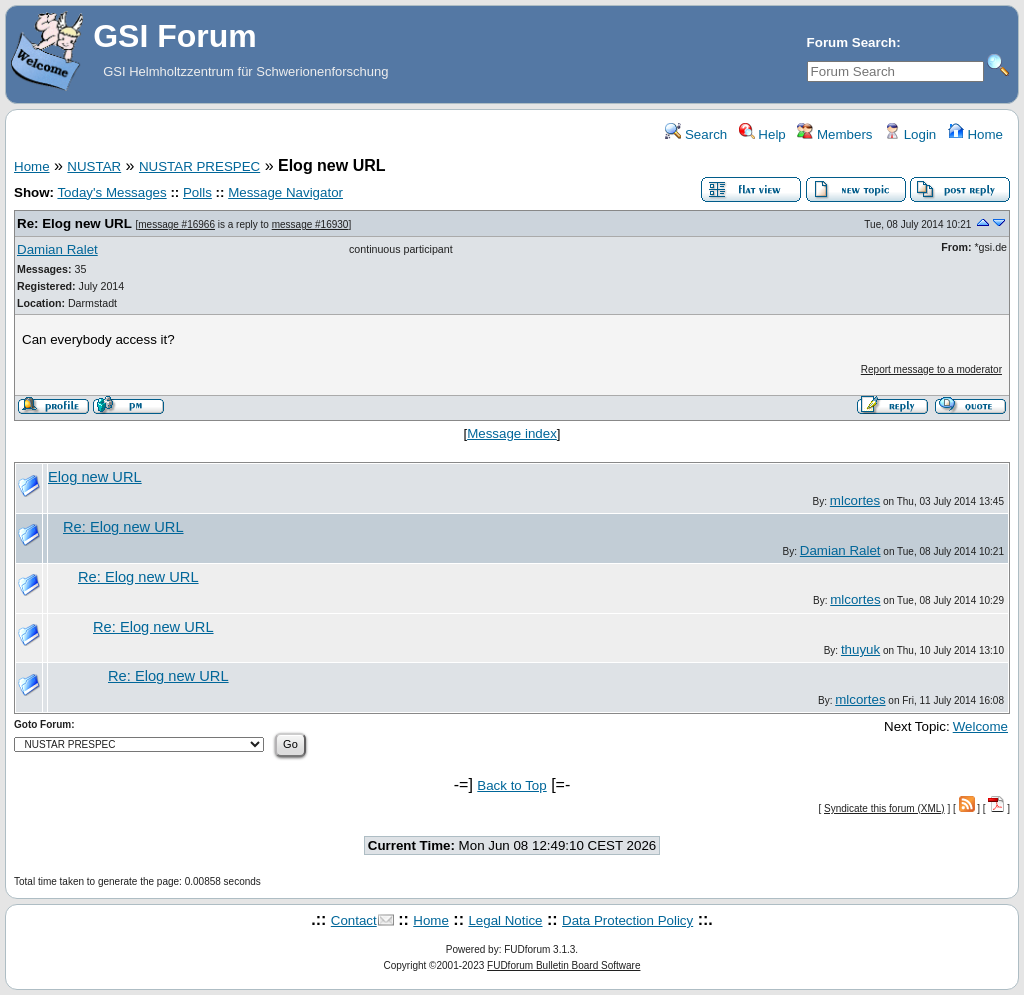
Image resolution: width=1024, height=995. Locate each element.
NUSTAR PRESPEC (199, 166)
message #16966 (176, 224)
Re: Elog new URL (74, 223)
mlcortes (855, 500)
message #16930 (310, 224)
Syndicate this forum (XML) (884, 808)
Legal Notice (505, 920)
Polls (197, 192)
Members (834, 134)
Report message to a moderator (931, 369)
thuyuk (860, 649)
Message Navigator (285, 192)
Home (975, 134)
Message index (512, 433)
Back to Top (511, 785)
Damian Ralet (57, 249)
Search (696, 134)
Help (762, 134)
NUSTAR (94, 166)
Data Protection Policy (627, 920)
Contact (354, 920)
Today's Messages (111, 192)
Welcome (980, 726)
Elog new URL (95, 477)
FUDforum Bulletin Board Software (563, 965)
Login (910, 134)
